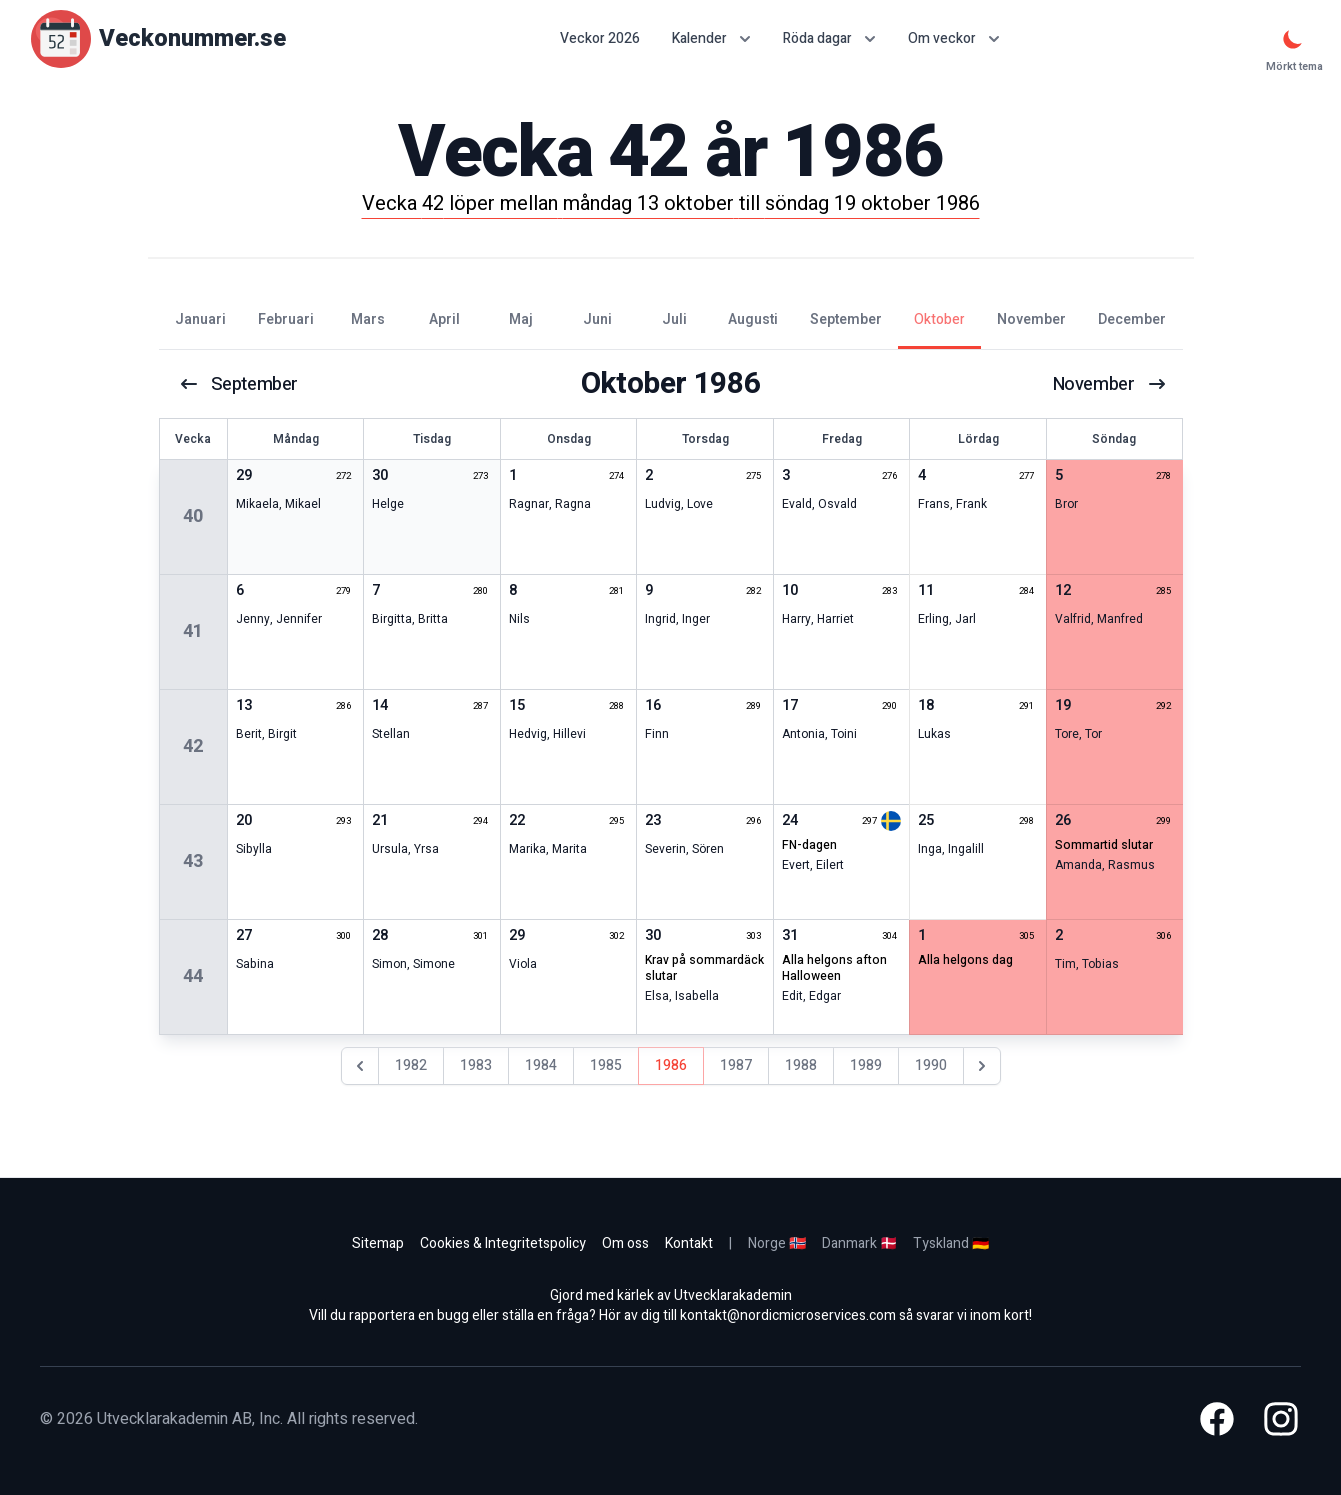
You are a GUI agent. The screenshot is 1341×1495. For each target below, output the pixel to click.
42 (193, 746)
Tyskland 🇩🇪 (951, 1243)
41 (193, 631)
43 (193, 861)
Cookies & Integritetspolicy (503, 1243)
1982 (411, 1065)
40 (193, 516)
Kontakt (689, 1243)
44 (193, 976)
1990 (931, 1065)
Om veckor (954, 38)
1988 (801, 1065)
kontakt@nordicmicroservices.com (788, 1315)
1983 (476, 1065)
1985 (606, 1065)
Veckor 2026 (600, 39)
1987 (736, 1065)
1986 (671, 1065)
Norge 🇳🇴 (777, 1243)
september (242, 384)
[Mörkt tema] (1293, 39)
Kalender (711, 38)
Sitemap (378, 1243)
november (1105, 384)
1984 (541, 1065)
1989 (866, 1065)
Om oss (625, 1243)
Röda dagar (829, 38)
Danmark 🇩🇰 (859, 1243)
